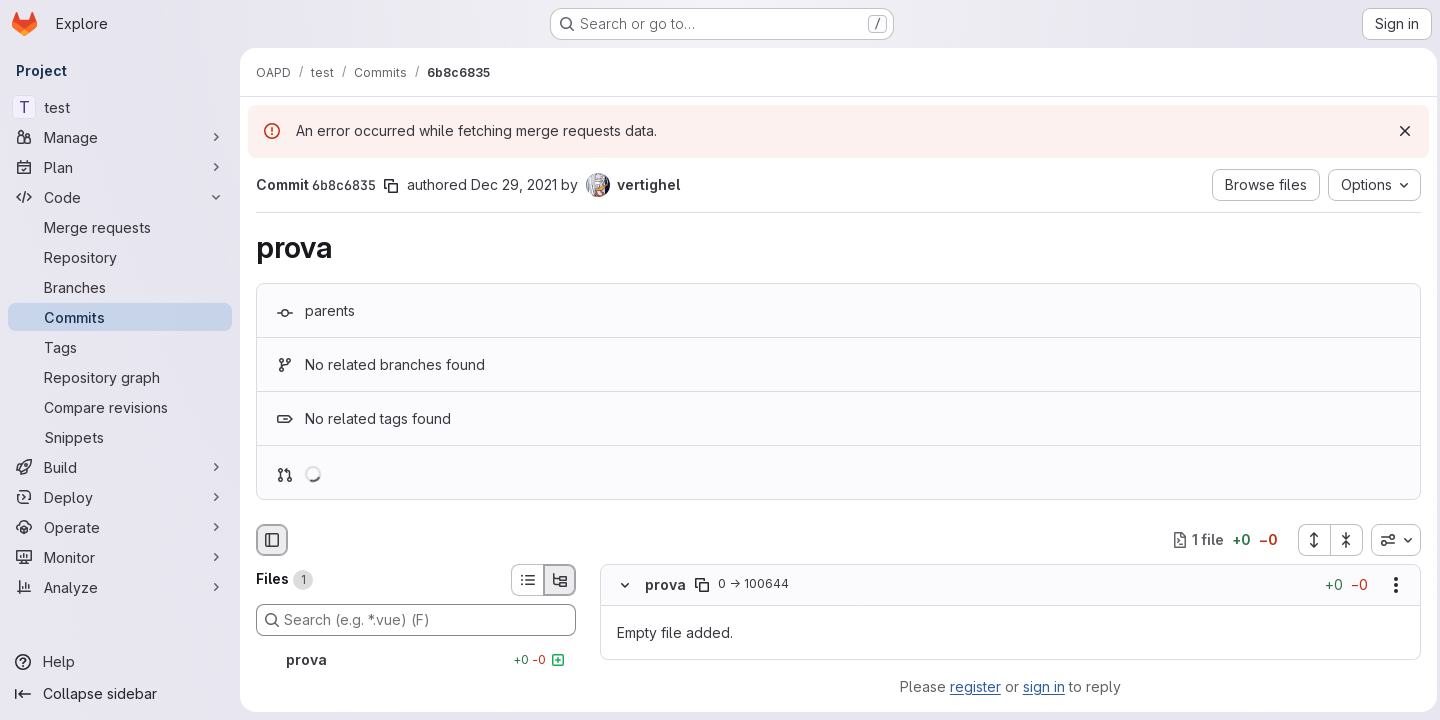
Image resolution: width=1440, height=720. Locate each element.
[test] (120, 107)
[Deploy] (120, 497)
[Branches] (120, 287)
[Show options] (1391, 585)
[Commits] (120, 317)
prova (665, 584)
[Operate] (120, 527)
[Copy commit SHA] (391, 186)
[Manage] (120, 137)
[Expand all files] (1309, 540)
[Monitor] (120, 557)
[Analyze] (120, 587)
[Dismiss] (1400, 131)
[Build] (120, 467)
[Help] (120, 662)
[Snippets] (120, 437)
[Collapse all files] (1342, 540)
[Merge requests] (120, 227)
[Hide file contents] (625, 585)
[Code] (120, 197)
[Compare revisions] (120, 407)
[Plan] (120, 167)
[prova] (416, 660)
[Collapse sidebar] (120, 694)
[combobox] (1391, 540)
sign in (1042, 686)
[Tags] (120, 347)
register (973, 686)
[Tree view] (560, 580)
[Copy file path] (702, 585)
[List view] (527, 580)
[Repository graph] (120, 377)
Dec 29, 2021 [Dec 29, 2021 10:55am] (514, 184)
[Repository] (120, 257)
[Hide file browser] (272, 540)
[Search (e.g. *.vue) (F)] (416, 620)
